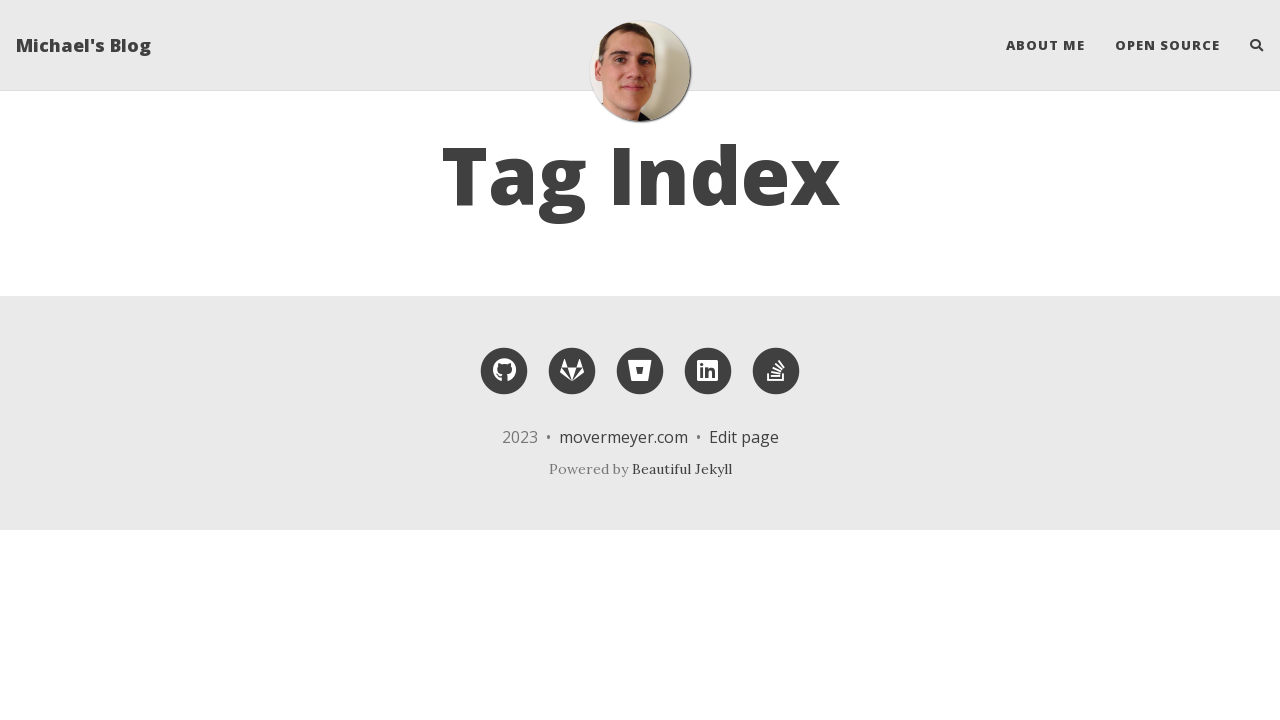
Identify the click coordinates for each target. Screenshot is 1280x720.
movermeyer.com (623, 437)
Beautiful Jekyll (682, 469)
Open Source (1167, 45)
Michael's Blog (83, 45)
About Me (1045, 45)
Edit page (744, 437)
